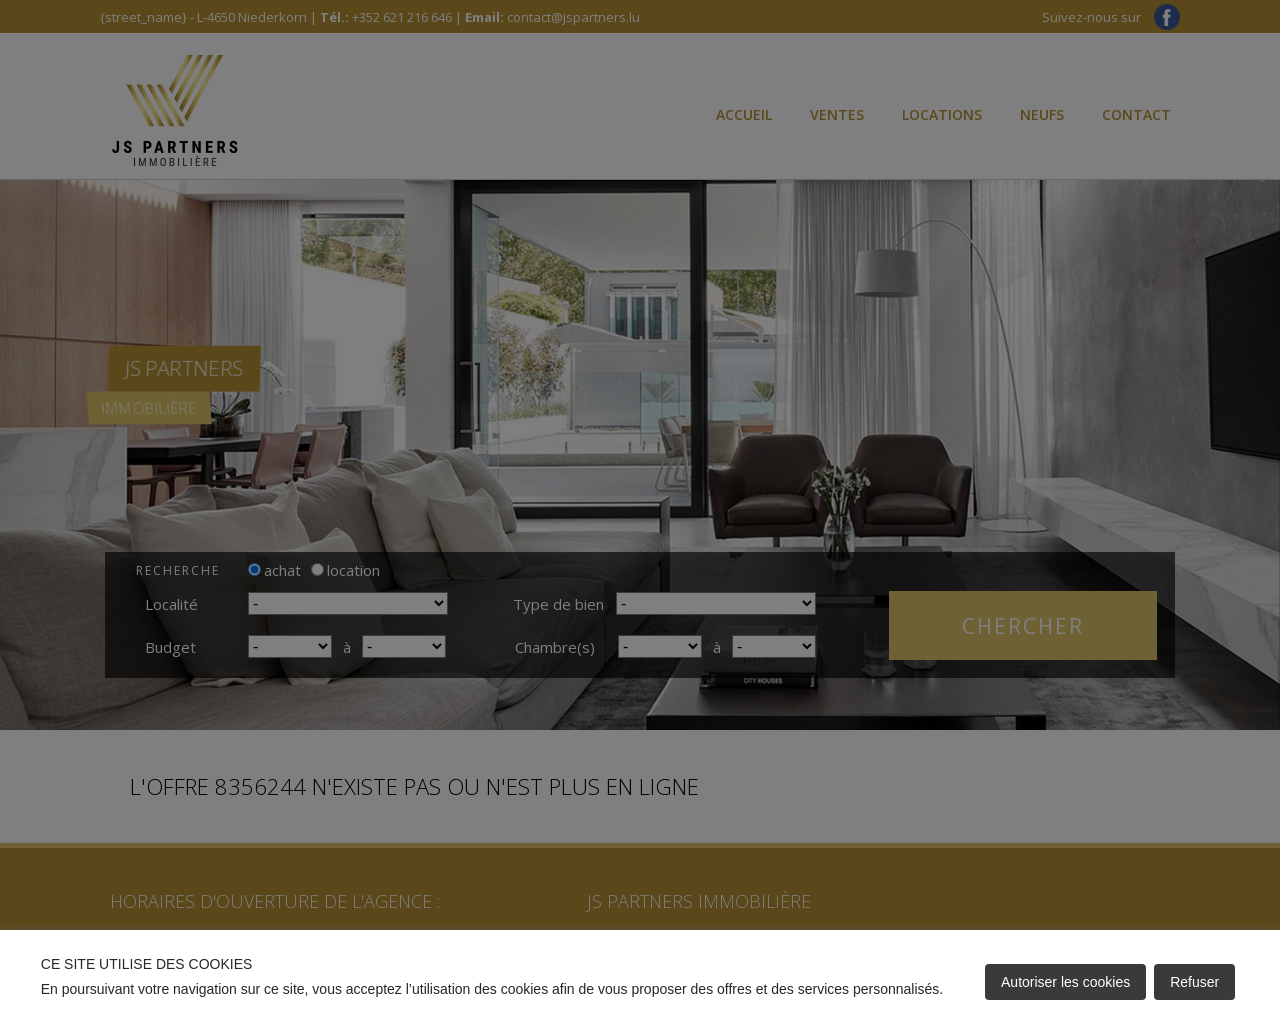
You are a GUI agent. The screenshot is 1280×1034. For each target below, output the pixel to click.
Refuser (1194, 982)
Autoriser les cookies (1065, 982)
